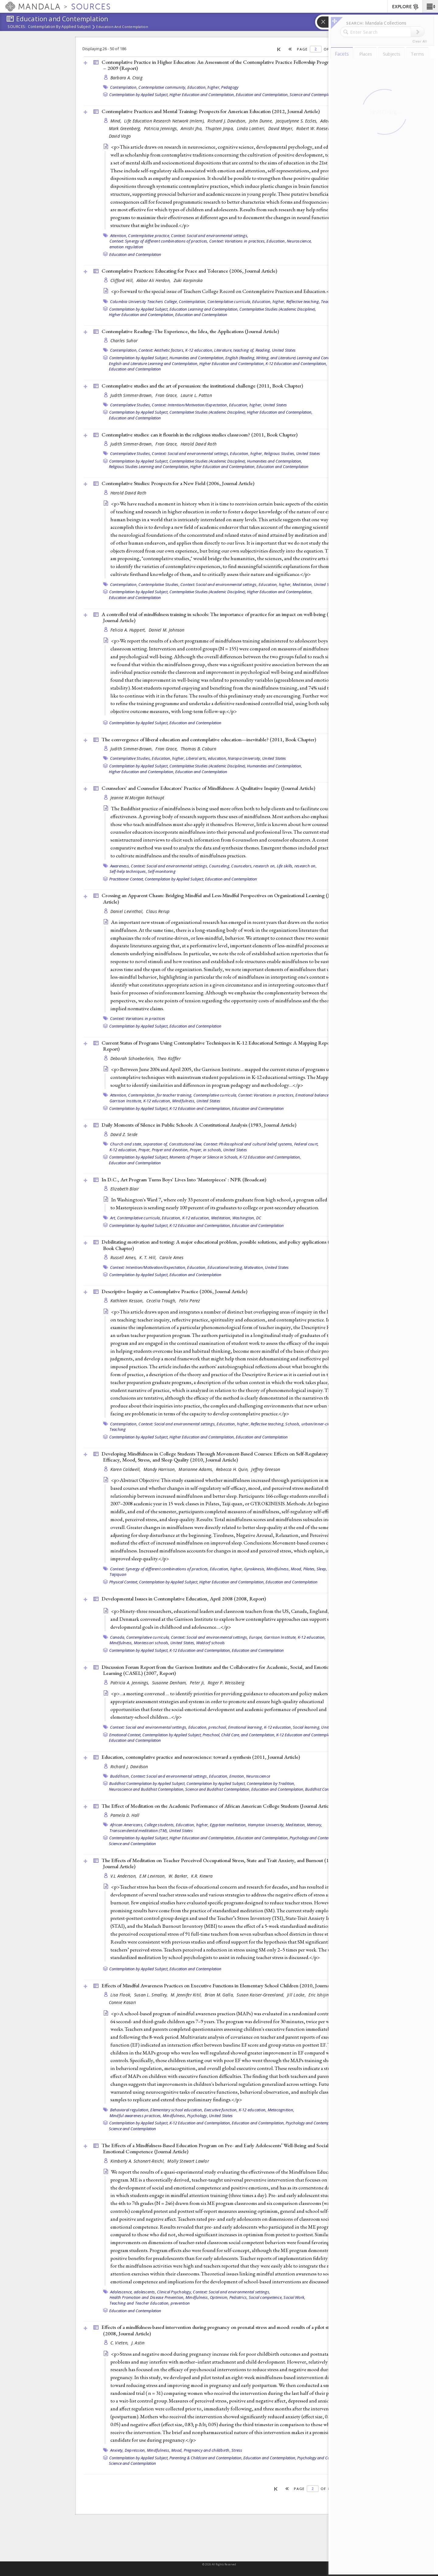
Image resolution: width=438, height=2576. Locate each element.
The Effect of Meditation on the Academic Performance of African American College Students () (218, 1806)
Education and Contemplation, (262, 94)
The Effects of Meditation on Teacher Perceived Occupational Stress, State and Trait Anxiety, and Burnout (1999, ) (220, 1863)
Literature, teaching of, (234, 350)
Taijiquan (118, 1574)
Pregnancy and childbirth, (207, 2450)
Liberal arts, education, (206, 758)
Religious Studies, (279, 453)
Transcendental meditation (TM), (138, 1830)
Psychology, (197, 2115)
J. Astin (138, 2343)
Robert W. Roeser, (314, 128)
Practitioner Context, (126, 879)
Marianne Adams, (196, 1469)
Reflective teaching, (303, 301)
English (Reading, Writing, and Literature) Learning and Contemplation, (286, 357)
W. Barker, (179, 1876)
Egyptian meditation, (228, 1824)
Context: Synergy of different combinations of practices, (158, 241)
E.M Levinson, (153, 1876)
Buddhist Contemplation (326, 1789)
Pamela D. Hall (125, 1815)
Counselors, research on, (253, 866)
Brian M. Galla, (220, 1995)
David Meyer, (281, 128)
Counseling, (219, 866)
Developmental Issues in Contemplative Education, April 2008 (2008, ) (184, 1598)
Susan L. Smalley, (151, 1995)
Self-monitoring (162, 871)
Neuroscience (258, 1776)
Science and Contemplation (313, 94)
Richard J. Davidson (129, 1766)
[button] (430, 6)
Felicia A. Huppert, (129, 630)
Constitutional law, (186, 1144)
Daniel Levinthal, (127, 911)
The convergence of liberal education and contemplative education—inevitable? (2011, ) (209, 739)
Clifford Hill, (122, 280)
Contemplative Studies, (130, 405)
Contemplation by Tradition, (271, 1783)
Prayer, (144, 1149)
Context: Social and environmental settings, (209, 235)
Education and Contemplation (122, 27)
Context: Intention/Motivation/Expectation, (190, 405)
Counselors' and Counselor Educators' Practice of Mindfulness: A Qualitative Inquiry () (208, 788)
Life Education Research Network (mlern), (165, 121)
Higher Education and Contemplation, (202, 94)
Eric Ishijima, (321, 1995)
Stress (236, 2450)
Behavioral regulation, (130, 2110)
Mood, (296, 1569)
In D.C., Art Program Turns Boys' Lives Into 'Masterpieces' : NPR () (184, 1179)
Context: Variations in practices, (237, 241)
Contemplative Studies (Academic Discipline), (277, 309)
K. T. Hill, (148, 1257)
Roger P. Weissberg (226, 1683)
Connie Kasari (122, 2002)
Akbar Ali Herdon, (154, 280)
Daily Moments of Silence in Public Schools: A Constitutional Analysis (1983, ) (199, 1124)
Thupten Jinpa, (220, 128)
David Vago (120, 136)
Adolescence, (121, 2292)
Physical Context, (123, 1582)
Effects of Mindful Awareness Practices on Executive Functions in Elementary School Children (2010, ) (224, 1985)
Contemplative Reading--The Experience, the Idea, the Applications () (190, 331)
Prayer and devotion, (170, 1149)
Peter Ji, (198, 1683)
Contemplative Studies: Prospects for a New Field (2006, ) (178, 483)
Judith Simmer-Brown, (132, 395)
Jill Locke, (297, 1995)
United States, (182, 1642)
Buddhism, (120, 1776)
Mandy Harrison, (160, 1469)
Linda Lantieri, (252, 128)
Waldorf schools (210, 1642)
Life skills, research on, (297, 866)
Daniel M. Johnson (167, 630)
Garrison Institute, (125, 1101)
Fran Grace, (167, 395)
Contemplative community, (162, 87)
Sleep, (322, 1569)
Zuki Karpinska (188, 280)
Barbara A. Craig (126, 78)
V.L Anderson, (124, 1876)
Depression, (135, 2450)
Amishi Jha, (192, 128)
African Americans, (127, 1824)
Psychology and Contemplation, (317, 1838)
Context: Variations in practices (137, 1018)
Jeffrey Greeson (265, 1469)
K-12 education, (199, 350)
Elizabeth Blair (124, 1189)
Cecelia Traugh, (161, 1300)
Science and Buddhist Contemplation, (217, 1789)
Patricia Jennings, (161, 128)
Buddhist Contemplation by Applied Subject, (147, 1783)
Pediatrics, (238, 2297)
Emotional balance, (312, 1095)
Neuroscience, (299, 241)
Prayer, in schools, (206, 1149)
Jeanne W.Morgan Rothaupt (137, 798)
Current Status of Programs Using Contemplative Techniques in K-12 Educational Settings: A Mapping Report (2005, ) (225, 1045)
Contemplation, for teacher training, (160, 1095)
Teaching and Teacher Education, (139, 2303)
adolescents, (145, 2292)
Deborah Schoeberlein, (133, 1058)
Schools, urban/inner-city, (308, 1424)
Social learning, (306, 1727)
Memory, (314, 1824)
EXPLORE (405, 7)
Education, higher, (204, 87)
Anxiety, (117, 2450)
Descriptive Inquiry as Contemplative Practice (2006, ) (174, 1291)
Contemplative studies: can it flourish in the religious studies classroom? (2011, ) (199, 434)
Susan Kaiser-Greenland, (261, 1995)
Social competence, (266, 2297)
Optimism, (219, 2297)
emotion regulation (126, 247)
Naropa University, (244, 758)
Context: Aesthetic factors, (161, 350)
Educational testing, (225, 1267)
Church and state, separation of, (139, 1144)
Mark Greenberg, (125, 128)
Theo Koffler (169, 1058)
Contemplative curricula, (229, 301)
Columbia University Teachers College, (144, 301)
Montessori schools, (151, 1642)
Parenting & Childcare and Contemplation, (205, 2458)
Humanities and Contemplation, (196, 357)
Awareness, (120, 866)
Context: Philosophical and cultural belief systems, (248, 1144)
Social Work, (294, 2297)
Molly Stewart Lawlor (188, 2161)
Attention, (118, 235)
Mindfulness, (184, 1101)
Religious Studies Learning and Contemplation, (149, 466)
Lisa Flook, (121, 1995)
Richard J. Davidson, (227, 121)
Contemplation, (124, 87)
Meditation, (303, 584)
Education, (276, 241)
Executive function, (221, 2110)
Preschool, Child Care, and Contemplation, (239, 1734)
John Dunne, (261, 121)
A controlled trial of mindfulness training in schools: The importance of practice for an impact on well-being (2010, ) (221, 617)
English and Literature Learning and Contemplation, (153, 363)
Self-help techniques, (128, 871)
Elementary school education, (176, 2110)
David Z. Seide (124, 1134)
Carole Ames (171, 1257)
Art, (113, 1218)
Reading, (263, 350)
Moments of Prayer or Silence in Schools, (203, 1157)
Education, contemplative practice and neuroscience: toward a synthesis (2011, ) (201, 1757)
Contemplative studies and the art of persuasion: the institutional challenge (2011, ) (202, 385)
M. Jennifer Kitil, (187, 1995)
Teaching (117, 1429)
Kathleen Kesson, (127, 1300)
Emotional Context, (125, 1734)
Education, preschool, (207, 1727)
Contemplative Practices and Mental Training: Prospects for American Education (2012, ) (211, 111)
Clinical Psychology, (174, 2292)
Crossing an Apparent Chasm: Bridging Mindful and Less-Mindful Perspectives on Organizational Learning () (222, 898)
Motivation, (254, 1267)
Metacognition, (281, 2110)
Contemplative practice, (149, 235)
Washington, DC (247, 1218)
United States (284, 350)
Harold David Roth (199, 444)
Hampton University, (266, 1824)
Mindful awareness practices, (135, 2115)
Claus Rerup (157, 911)
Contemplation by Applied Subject (59, 27)
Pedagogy (229, 87)
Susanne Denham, (170, 1683)
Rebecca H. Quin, (233, 1469)
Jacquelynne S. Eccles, (297, 121)
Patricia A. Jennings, (130, 1683)
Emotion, (237, 1776)
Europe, (256, 1637)
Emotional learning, (245, 1727)
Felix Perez (189, 1300)
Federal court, (306, 1144)
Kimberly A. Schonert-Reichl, (138, 2161)
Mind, (116, 121)
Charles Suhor (124, 340)
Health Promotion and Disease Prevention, (147, 2297)
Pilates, (309, 1569)
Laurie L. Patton (196, 395)
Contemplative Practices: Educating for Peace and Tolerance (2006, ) (189, 270)
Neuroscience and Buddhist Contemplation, (146, 1789)
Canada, (117, 1637)
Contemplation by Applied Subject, (139, 94)
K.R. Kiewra (202, 1876)
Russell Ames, (124, 1257)
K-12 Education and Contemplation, (296, 363)
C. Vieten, (120, 2343)
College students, (159, 1824)
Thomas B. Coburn (198, 749)
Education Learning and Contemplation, (203, 309)
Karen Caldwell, (126, 1469)
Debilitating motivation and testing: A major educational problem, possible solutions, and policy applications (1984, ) (222, 1245)
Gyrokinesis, (255, 1569)
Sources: (17, 27)
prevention (180, 2303)
